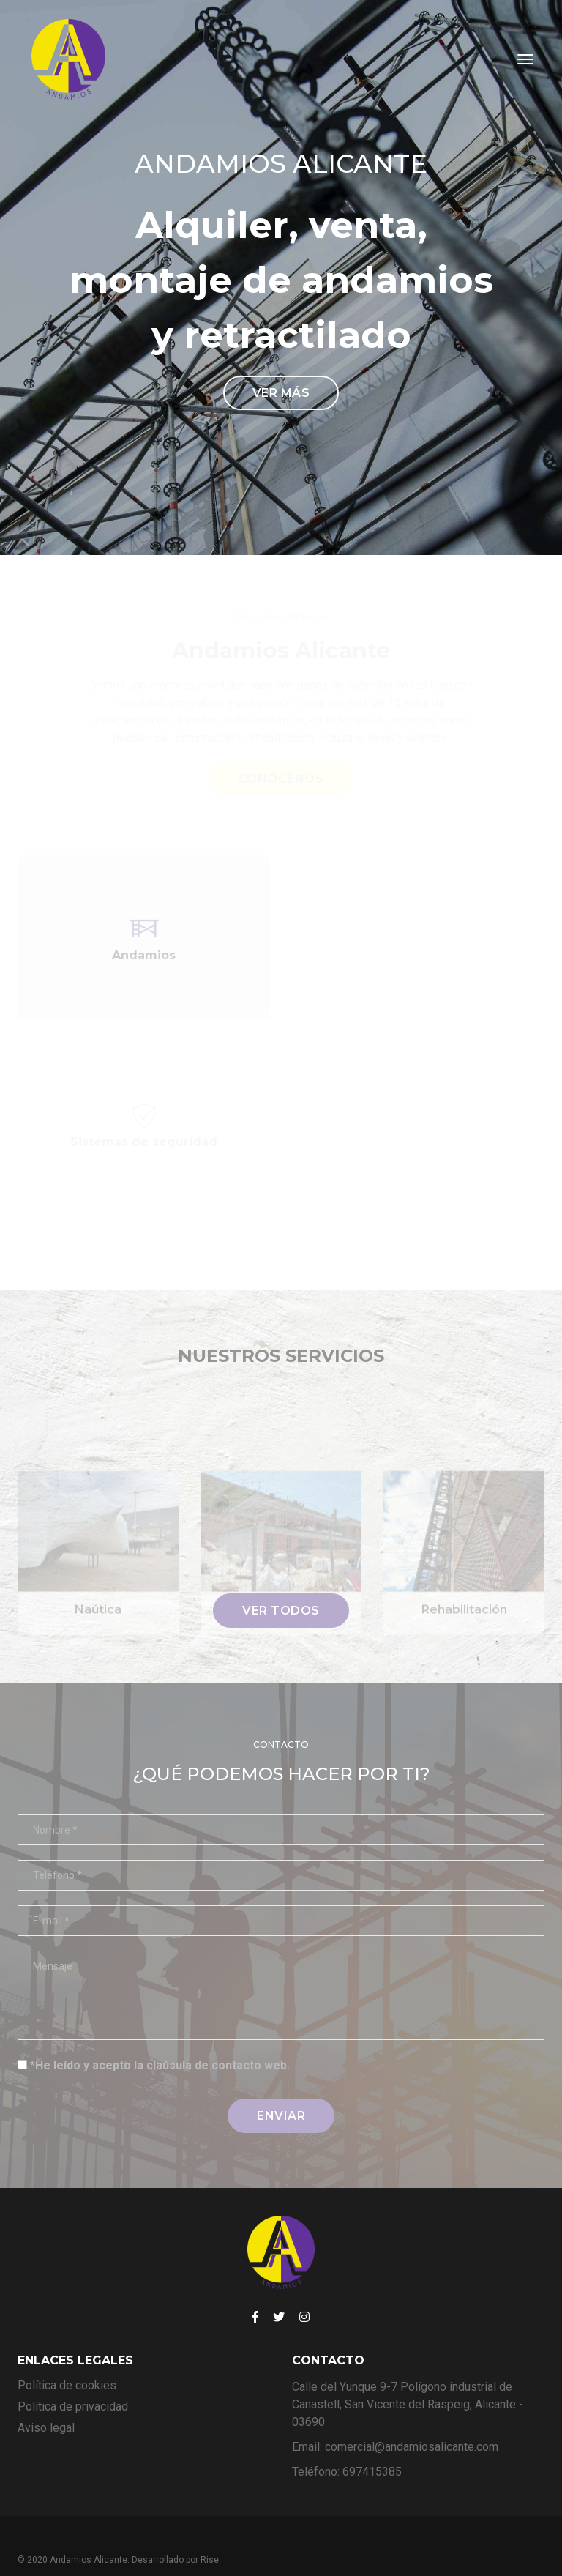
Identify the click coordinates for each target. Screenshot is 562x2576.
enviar (281, 2087)
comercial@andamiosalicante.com (411, 2419)
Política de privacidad (73, 2379)
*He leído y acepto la (160, 2037)
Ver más (281, 379)
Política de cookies (67, 2357)
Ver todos (281, 1583)
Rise (210, 2532)
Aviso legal (46, 2400)
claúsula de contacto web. (218, 2037)
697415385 (372, 2444)
